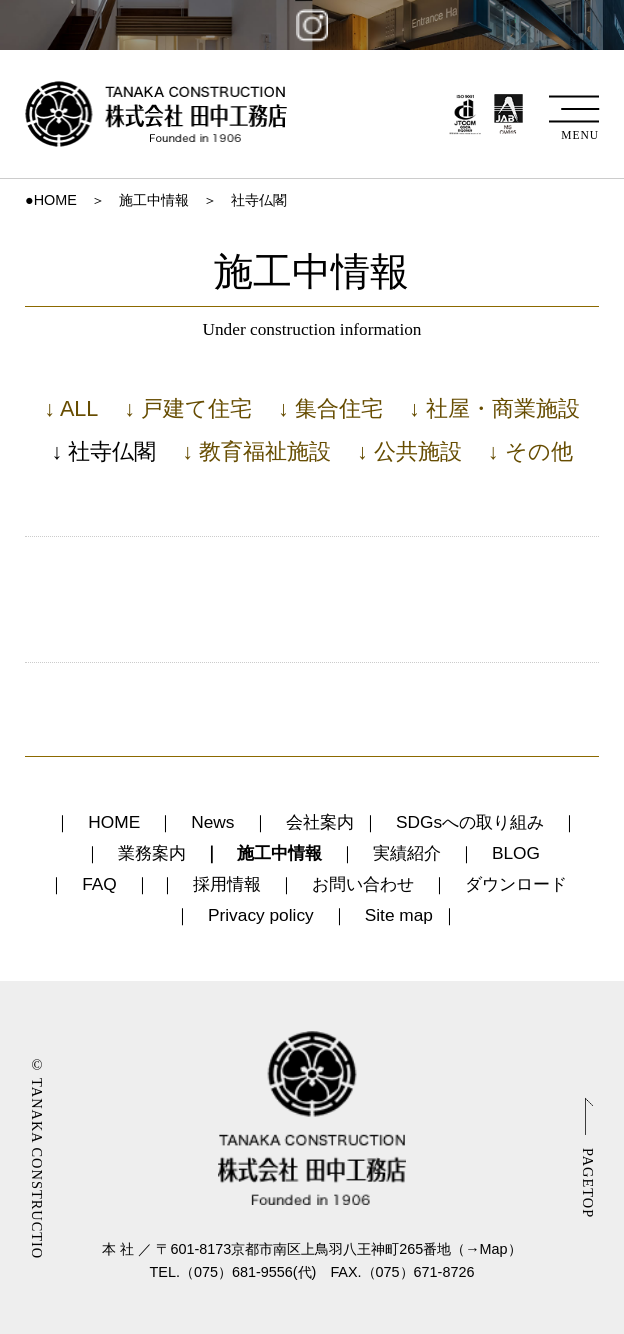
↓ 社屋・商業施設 (494, 408)
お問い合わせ (363, 884)
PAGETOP (588, 1183)
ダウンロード (516, 884)
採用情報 (227, 884)
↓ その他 (530, 451)
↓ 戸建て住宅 (188, 408)
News (212, 822)
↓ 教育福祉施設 (256, 451)
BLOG (516, 853)
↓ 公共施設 (409, 451)
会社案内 (320, 822)
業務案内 (152, 853)
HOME (114, 822)
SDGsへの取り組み (470, 822)
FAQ (99, 884)
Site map (399, 915)
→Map (486, 1249)
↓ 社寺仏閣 (103, 451)
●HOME (51, 200)
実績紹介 (407, 853)
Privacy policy (261, 915)
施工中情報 (154, 200)
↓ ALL (71, 408)
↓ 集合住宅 (330, 408)
